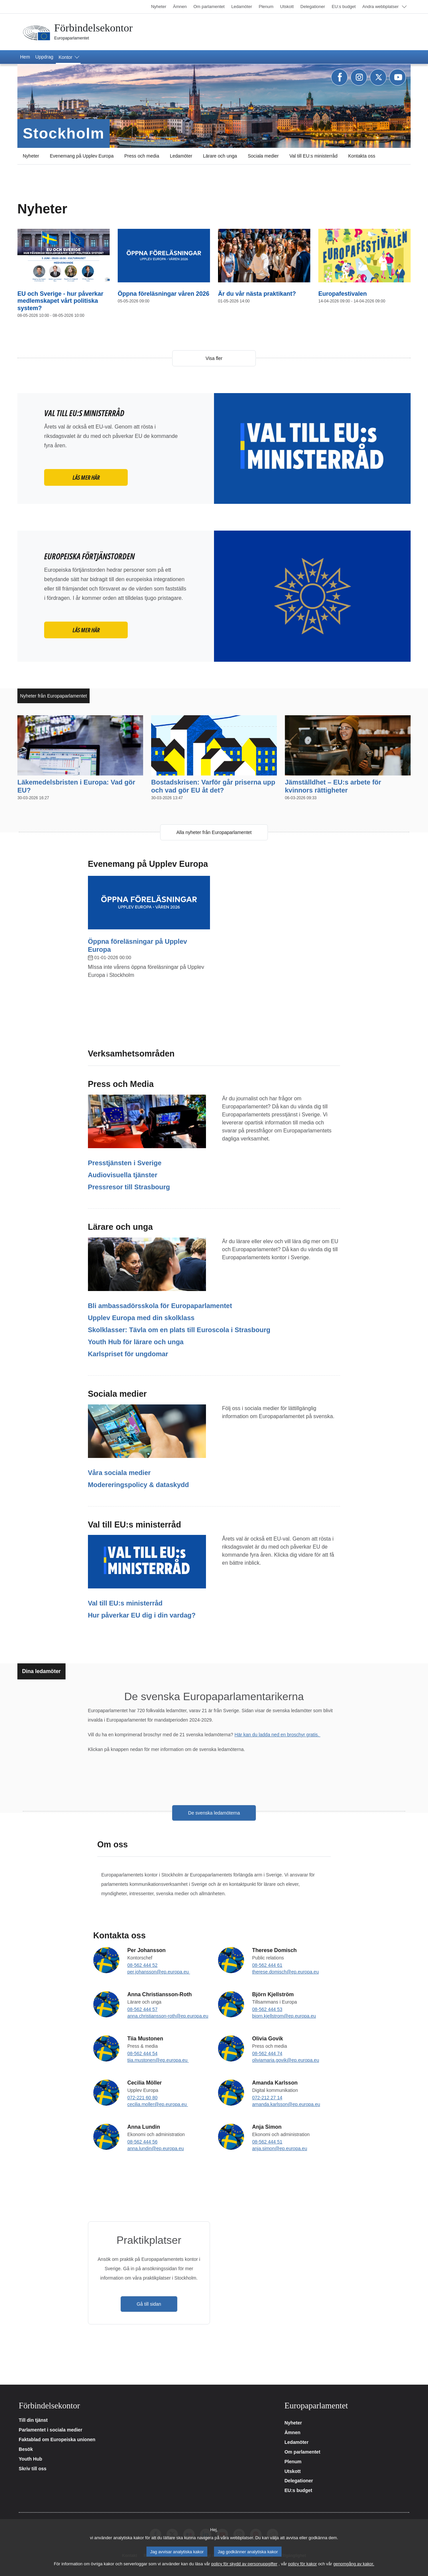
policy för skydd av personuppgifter (244, 2563)
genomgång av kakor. (353, 2563)
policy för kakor (302, 2563)
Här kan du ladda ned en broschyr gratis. (277, 1734)
